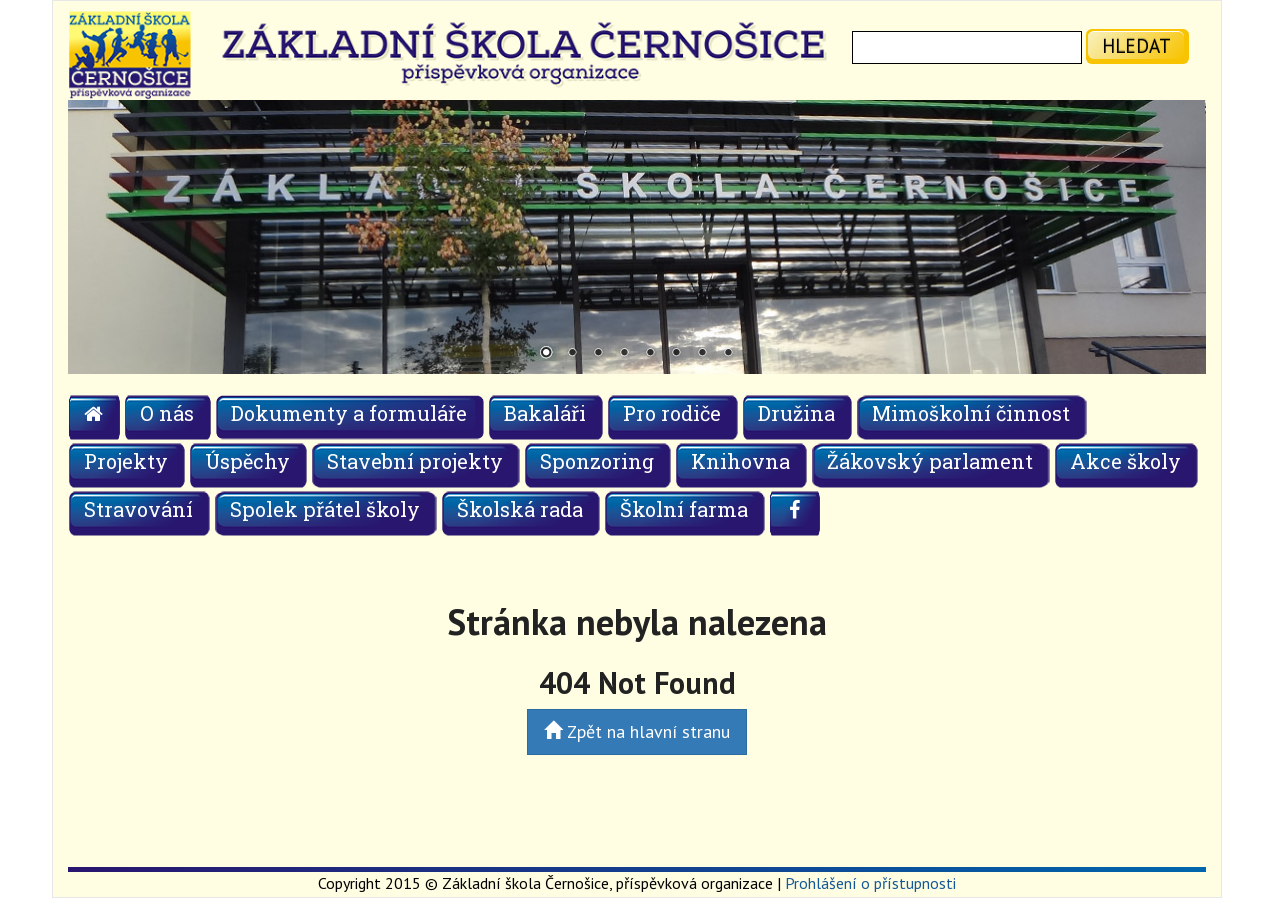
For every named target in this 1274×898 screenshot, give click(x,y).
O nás (167, 413)
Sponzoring (597, 461)
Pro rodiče (672, 413)
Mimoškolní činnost (971, 413)
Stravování (138, 509)
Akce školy (1125, 461)
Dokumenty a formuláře (349, 413)
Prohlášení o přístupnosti (870, 883)
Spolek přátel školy (325, 509)
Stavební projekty (415, 461)
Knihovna (740, 461)
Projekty (126, 461)
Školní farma (684, 509)
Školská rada (520, 509)
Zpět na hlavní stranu (637, 731)
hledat (1136, 45)
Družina (796, 413)
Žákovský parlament (930, 461)
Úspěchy (247, 461)
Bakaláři (545, 413)
